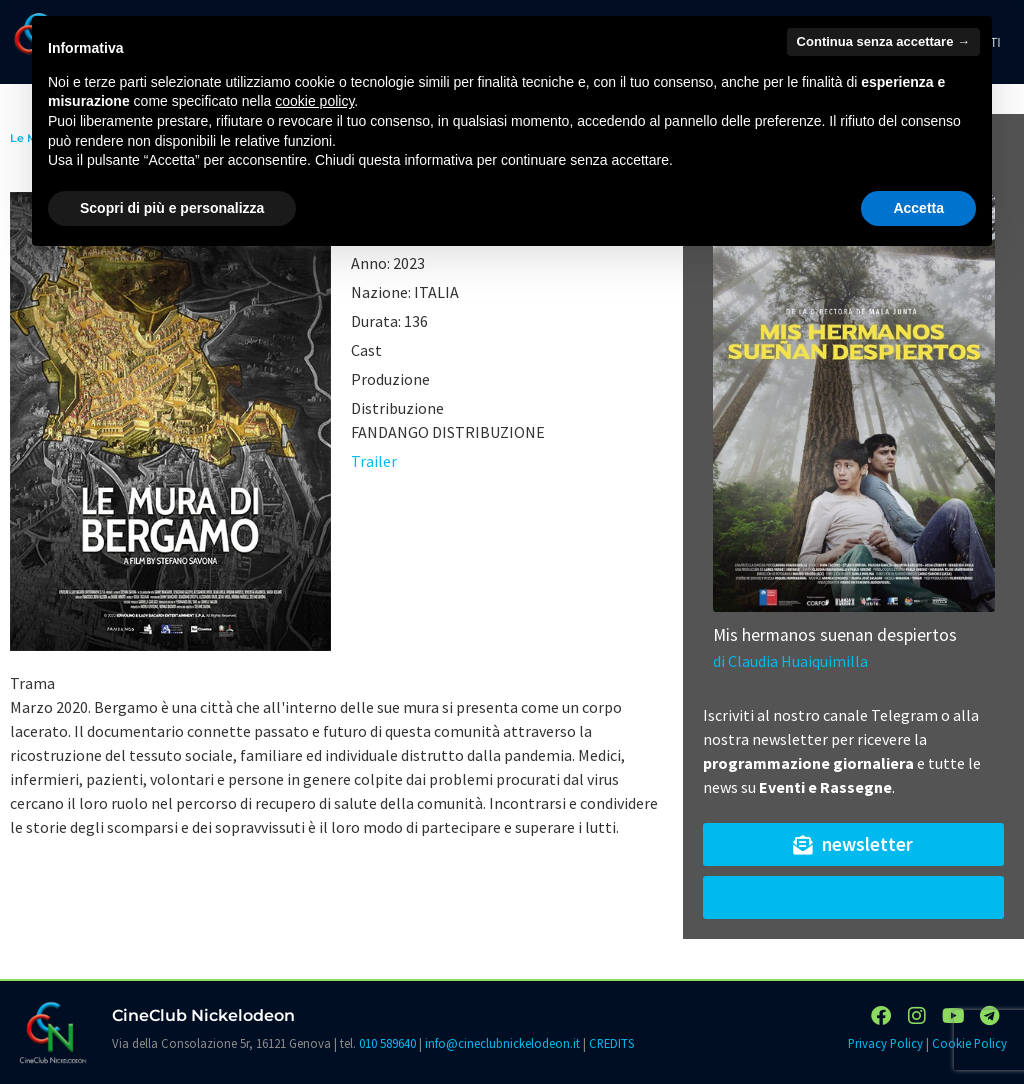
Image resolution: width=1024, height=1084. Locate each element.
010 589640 (387, 1043)
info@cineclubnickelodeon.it (502, 1043)
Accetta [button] (918, 208)
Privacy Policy (885, 1043)
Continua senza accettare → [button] (883, 41)
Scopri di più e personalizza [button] (172, 208)
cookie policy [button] (314, 101)
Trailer (374, 461)
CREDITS (611, 1043)
